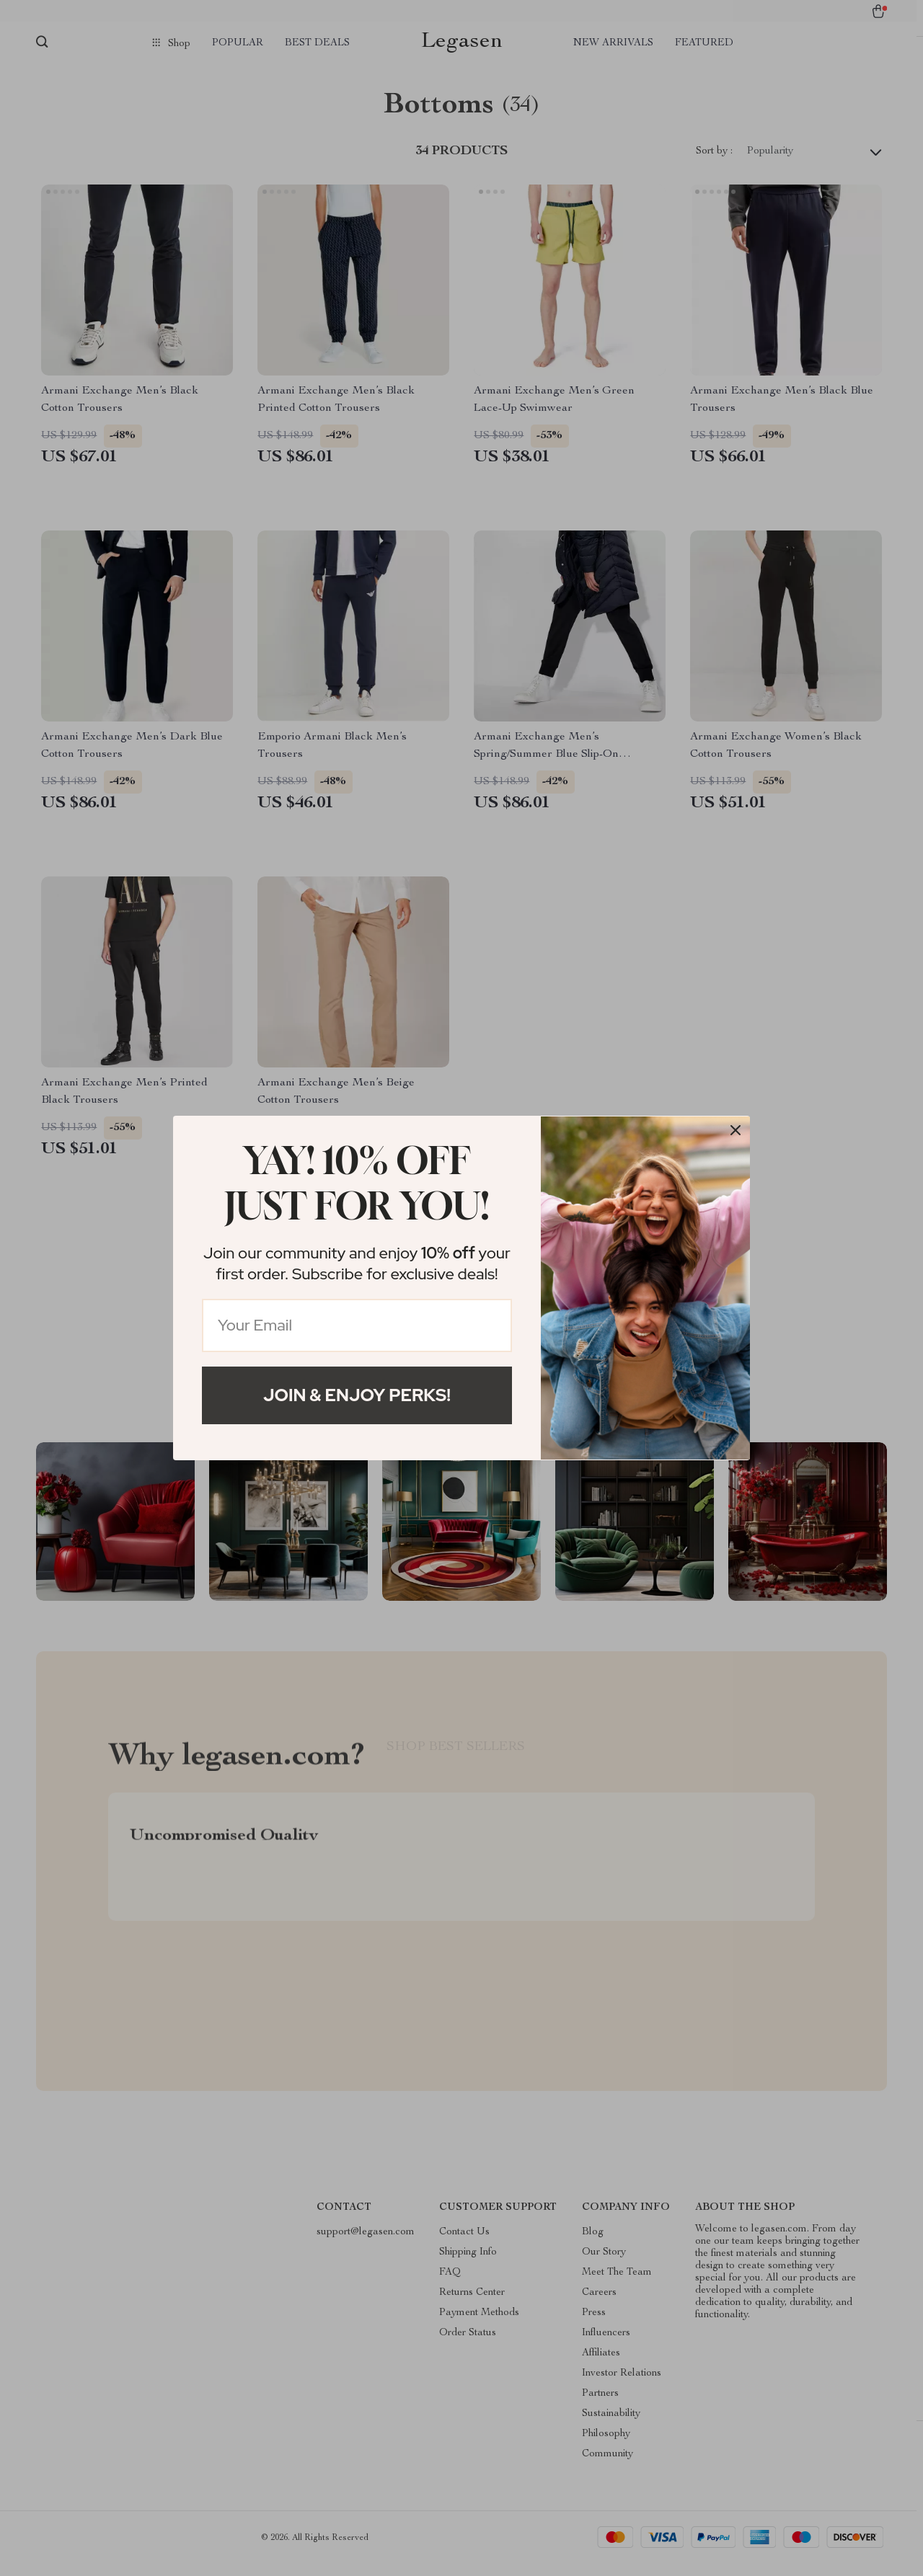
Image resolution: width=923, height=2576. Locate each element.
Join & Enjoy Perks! (357, 1395)
